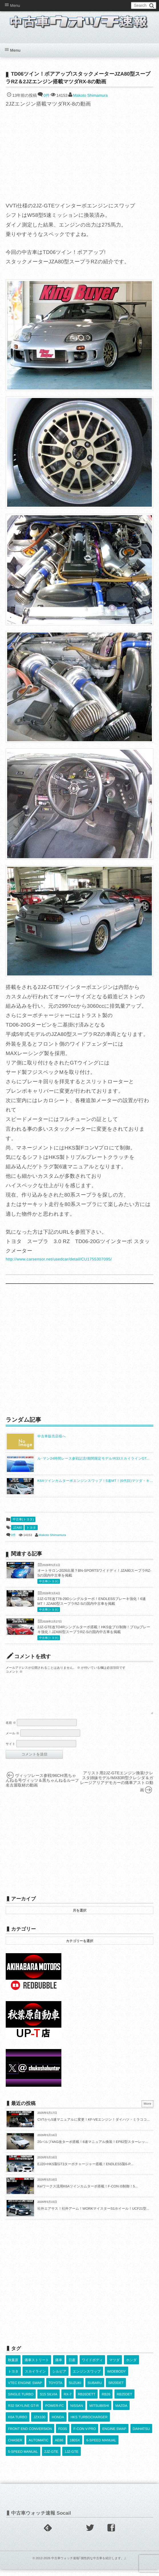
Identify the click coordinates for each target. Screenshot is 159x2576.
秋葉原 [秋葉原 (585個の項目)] (13, 2367)
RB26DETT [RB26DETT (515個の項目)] (86, 2401)
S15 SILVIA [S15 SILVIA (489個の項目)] (48, 2401)
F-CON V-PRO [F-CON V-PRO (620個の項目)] (84, 2436)
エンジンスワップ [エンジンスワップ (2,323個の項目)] (87, 2378)
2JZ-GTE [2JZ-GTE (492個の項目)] (51, 2458)
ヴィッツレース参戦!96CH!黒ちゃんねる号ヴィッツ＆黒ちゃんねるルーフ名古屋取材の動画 (42, 1787)
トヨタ (31, 1528)
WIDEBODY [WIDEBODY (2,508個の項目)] (116, 2378)
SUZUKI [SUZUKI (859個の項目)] (75, 2390)
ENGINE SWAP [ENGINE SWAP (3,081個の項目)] (114, 2436)
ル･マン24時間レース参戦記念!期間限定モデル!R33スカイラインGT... (93, 1458)
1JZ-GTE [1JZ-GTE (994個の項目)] (72, 2458)
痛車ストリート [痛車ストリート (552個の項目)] (37, 2367)
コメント (14, 1672)
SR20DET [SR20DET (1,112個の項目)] (116, 2390)
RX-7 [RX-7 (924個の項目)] (67, 2401)
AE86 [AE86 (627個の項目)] (59, 2447)
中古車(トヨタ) (23, 1519)
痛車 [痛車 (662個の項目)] (58, 2367)
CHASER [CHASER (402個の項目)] (15, 2447)
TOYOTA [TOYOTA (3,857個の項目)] (55, 2390)
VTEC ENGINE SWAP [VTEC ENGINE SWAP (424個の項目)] (25, 2390)
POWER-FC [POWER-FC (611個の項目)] (54, 2413)
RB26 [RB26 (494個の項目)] (106, 2401)
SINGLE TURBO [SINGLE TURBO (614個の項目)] (20, 2401)
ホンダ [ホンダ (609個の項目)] (131, 2367)
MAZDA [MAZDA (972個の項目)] (121, 2413)
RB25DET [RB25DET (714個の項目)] (124, 2401)
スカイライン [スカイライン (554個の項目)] (35, 2378)
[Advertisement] (79, 1350)
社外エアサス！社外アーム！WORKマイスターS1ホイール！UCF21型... (93, 2215)
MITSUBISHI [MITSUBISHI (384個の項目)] (99, 2413)
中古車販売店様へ (51, 1436)
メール (12, 1740)
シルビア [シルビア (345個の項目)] (59, 2378)
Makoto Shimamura (90, 95)
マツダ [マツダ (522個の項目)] (114, 2367)
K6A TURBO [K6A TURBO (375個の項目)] (17, 2424)
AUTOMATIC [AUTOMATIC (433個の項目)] (39, 2447)
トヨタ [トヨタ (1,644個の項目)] (13, 2378)
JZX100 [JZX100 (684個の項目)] (39, 2424)
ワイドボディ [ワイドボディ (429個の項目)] (92, 2367)
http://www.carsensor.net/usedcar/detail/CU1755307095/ (59, 1259)
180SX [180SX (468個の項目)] (75, 2447)
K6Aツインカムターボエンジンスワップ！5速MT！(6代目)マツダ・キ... (95, 1481)
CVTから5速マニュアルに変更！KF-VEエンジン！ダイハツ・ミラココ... (93, 2126)
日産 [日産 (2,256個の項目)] (72, 2367)
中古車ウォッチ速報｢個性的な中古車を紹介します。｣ (88, 2565)
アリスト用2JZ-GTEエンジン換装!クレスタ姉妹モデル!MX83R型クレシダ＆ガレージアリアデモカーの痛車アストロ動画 (116, 1788)
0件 (46, 95)
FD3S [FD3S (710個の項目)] (62, 2436)
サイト (10, 1751)
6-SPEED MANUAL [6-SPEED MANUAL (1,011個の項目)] (101, 2447)
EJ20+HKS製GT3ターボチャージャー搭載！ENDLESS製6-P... (85, 2171)
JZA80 (17, 1528)
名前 (11, 1730)
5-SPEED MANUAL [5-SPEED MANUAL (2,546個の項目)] (23, 2458)
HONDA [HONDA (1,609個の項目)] (58, 2424)
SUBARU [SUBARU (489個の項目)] (95, 2390)
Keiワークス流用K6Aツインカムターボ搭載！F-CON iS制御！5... (87, 2193)
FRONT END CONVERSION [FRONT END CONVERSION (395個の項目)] (30, 2436)
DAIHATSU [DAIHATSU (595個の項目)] (141, 2436)
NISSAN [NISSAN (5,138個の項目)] (76, 2413)
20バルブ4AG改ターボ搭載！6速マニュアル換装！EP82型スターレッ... (92, 2149)
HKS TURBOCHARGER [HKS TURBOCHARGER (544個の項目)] (89, 2424)
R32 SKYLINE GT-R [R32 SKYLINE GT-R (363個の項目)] (23, 2413)
